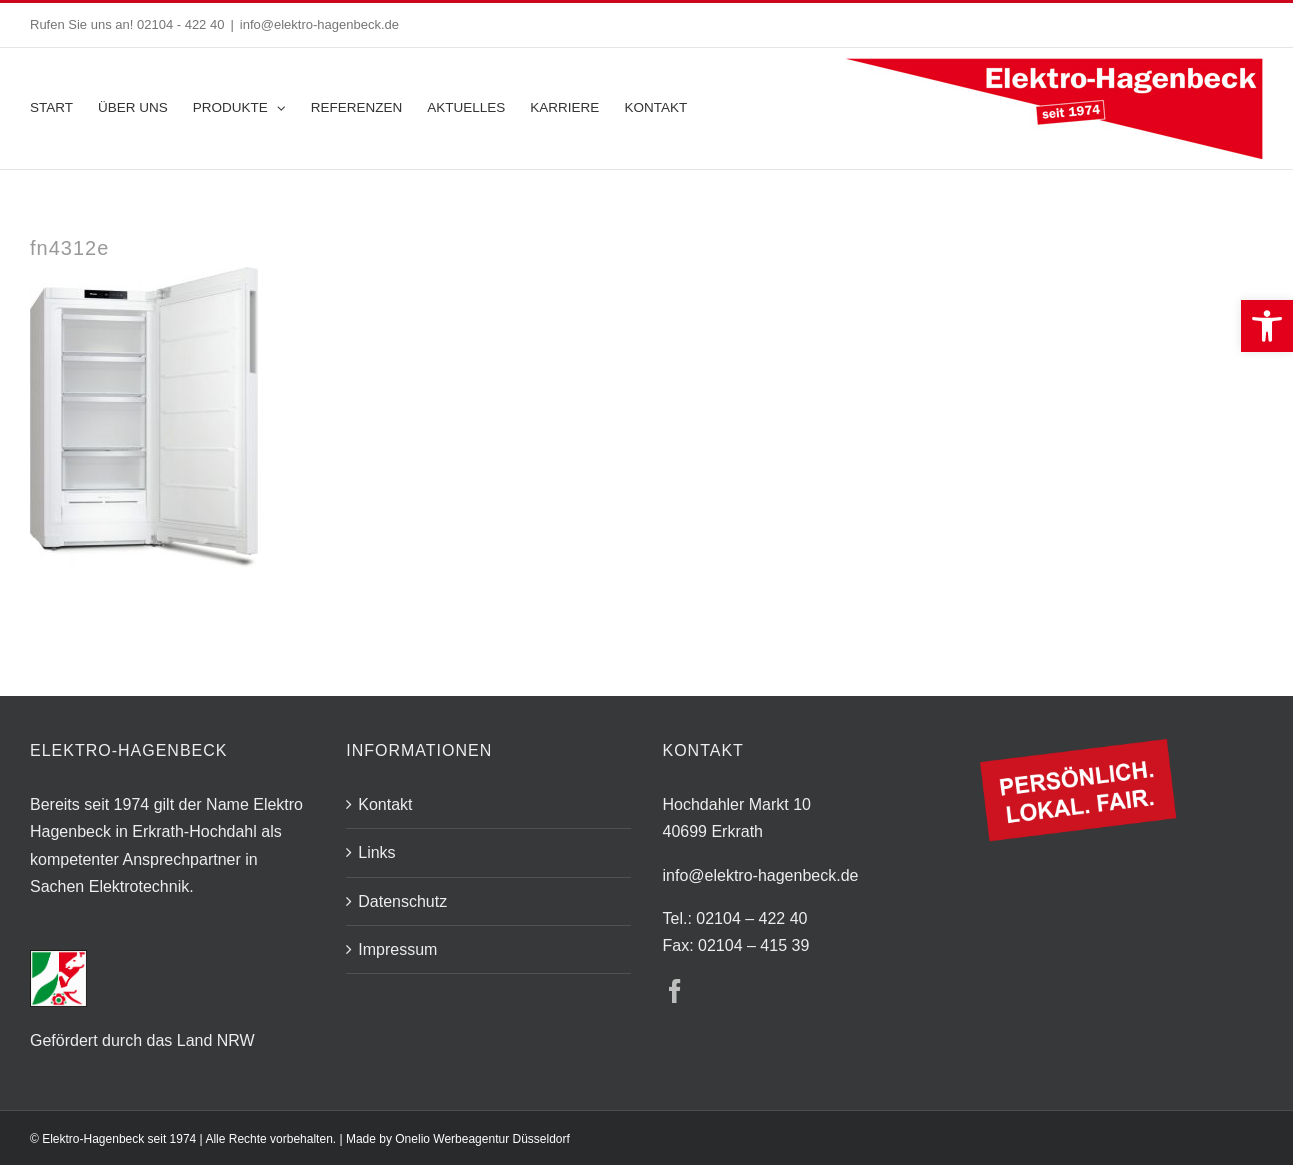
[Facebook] (675, 991)
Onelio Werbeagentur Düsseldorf (482, 1139)
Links (376, 852)
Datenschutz (402, 901)
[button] (1267, 326)
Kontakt (385, 804)
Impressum (397, 949)
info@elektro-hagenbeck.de (319, 24)
